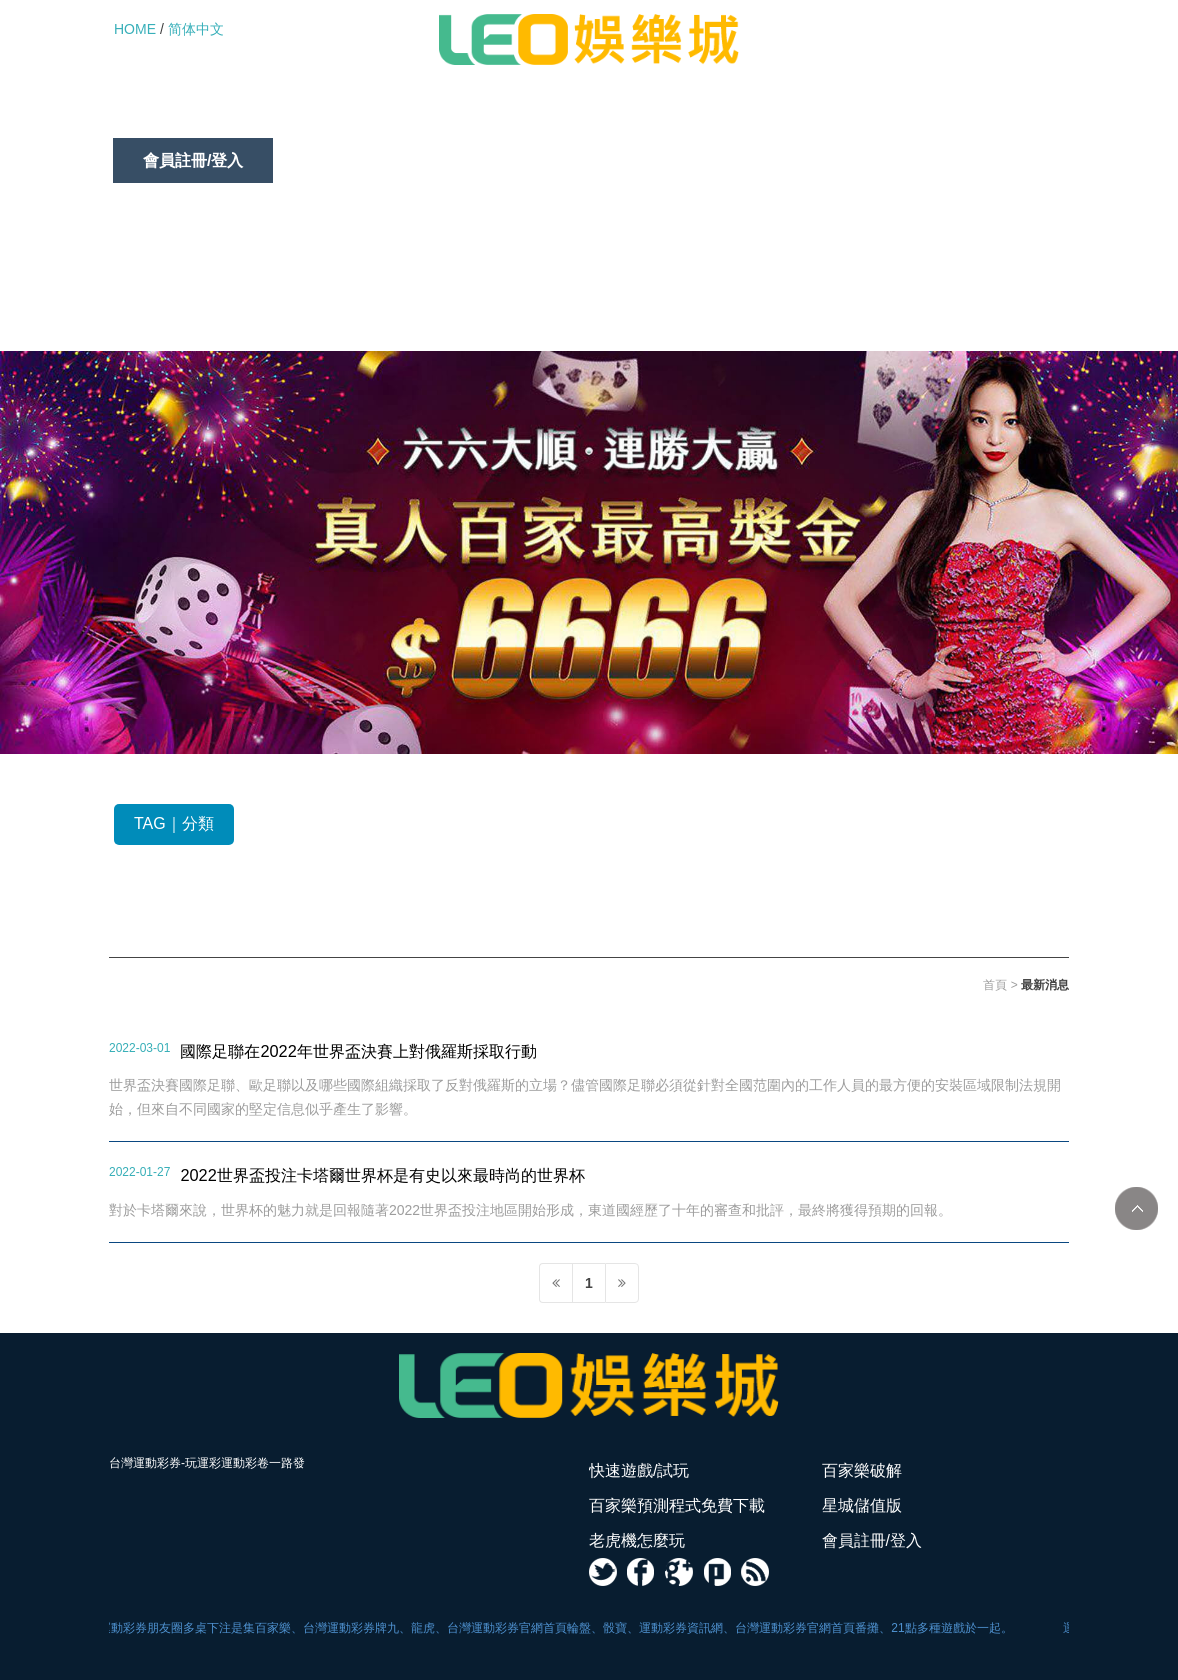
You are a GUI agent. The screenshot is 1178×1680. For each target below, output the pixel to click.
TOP (1136, 1208)
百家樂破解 (343, 115)
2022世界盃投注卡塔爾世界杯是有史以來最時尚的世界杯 (382, 1175)
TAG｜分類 (174, 823)
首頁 (995, 985)
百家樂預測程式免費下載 (531, 115)
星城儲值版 (719, 115)
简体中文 (196, 29)
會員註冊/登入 (193, 160)
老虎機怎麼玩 (867, 115)
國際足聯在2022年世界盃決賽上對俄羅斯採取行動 (358, 1051)
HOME (135, 29)
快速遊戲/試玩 (193, 115)
